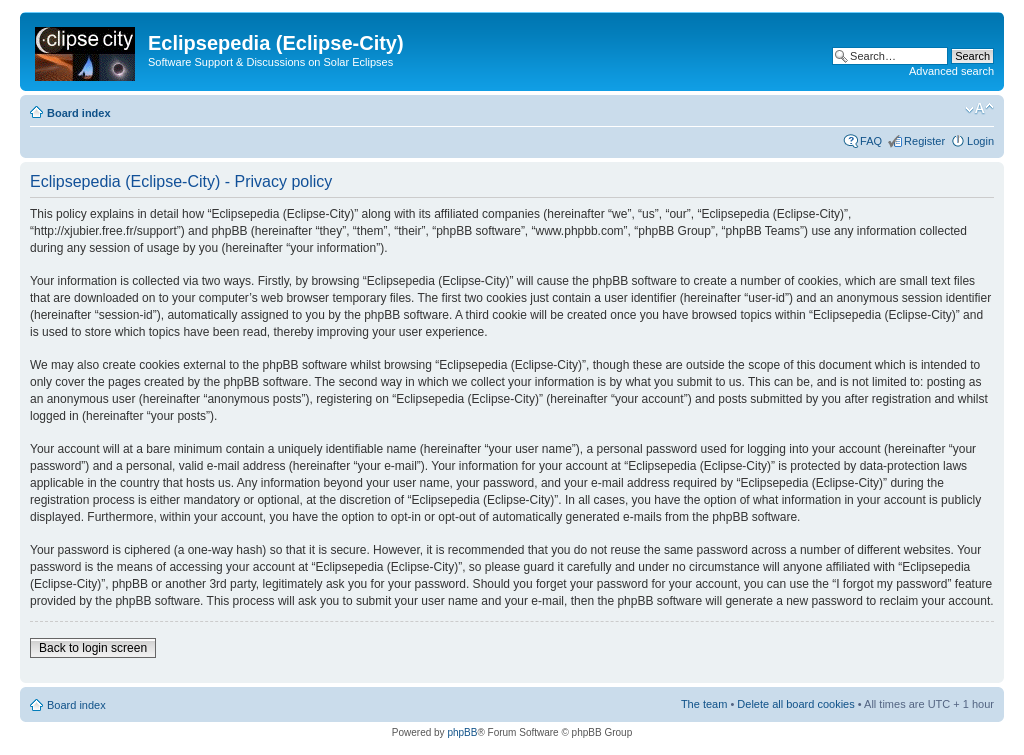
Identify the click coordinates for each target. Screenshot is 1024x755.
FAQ (871, 141)
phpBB (462, 732)
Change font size (979, 109)
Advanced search (951, 71)
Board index (79, 113)
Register (924, 141)
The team (704, 704)
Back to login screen (93, 648)
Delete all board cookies (795, 704)
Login (980, 141)
